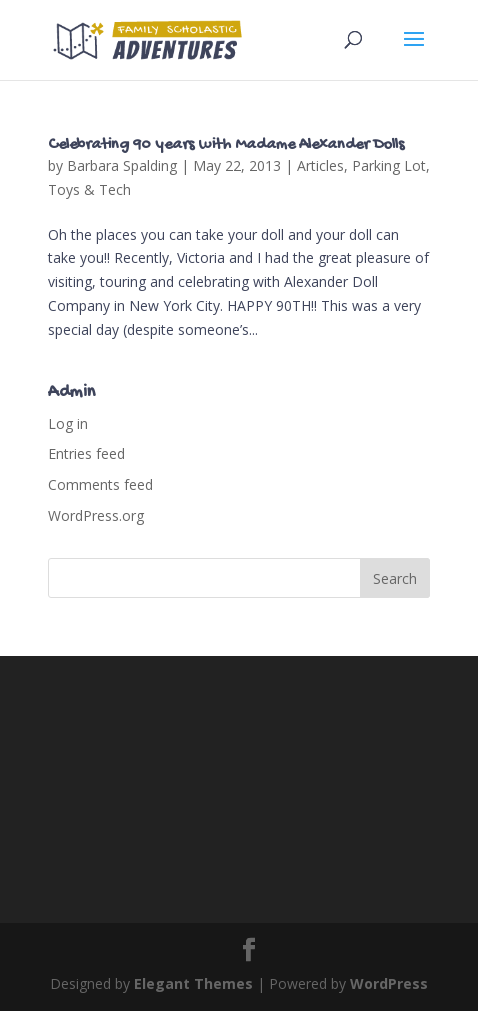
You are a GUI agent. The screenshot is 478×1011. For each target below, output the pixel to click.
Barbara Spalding (122, 165)
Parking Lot (389, 165)
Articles (320, 165)
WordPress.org (96, 515)
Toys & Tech (89, 189)
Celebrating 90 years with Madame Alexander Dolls (226, 145)
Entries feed (86, 453)
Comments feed (100, 484)
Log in (68, 423)
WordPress (389, 983)
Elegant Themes (193, 983)
